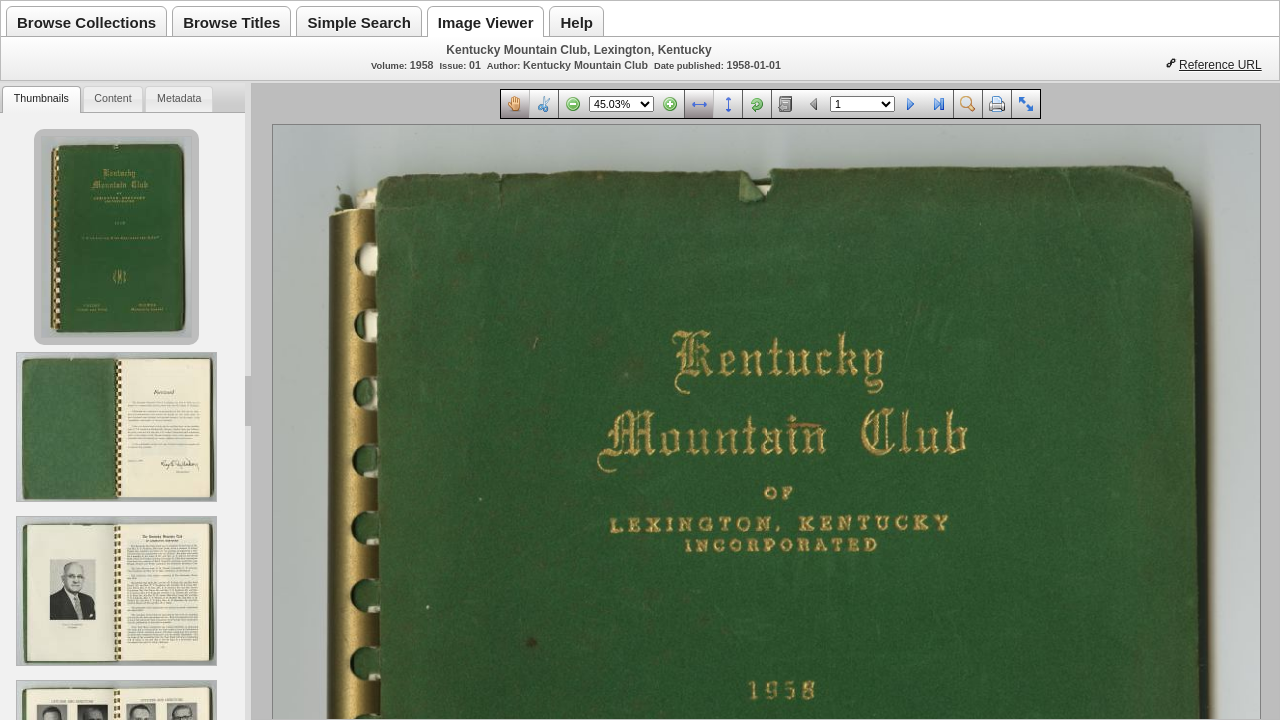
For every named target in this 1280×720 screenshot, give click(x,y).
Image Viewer (486, 22)
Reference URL (1220, 65)
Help (576, 22)
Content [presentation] (112, 98)
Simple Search (358, 22)
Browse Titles (231, 22)
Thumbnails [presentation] (41, 98)
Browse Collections (86, 22)
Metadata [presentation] (179, 98)
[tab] (41, 99)
